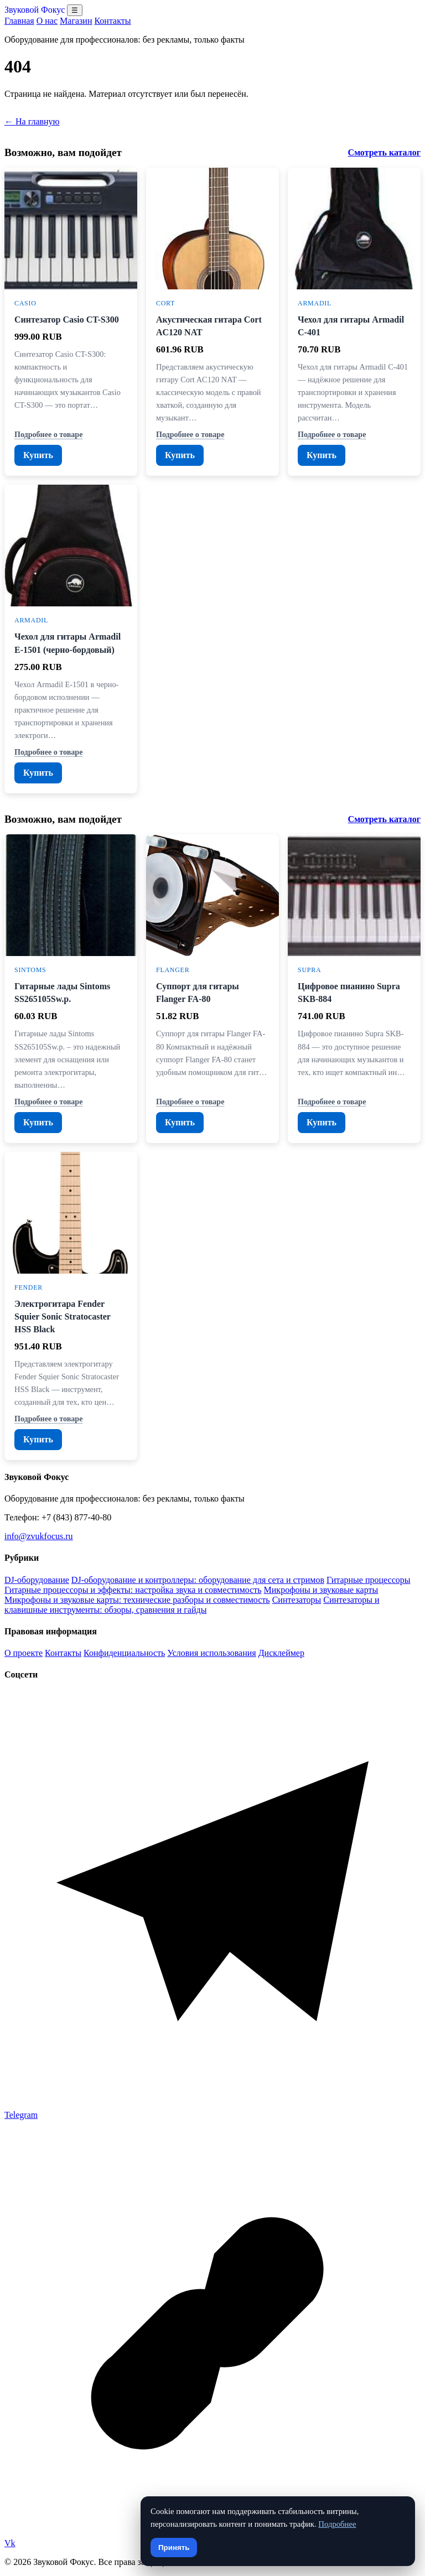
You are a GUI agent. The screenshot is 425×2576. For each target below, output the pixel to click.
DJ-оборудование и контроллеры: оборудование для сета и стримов (197, 1580)
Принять (173, 2547)
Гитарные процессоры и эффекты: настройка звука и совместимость (133, 1590)
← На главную (32, 121)
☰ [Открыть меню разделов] (74, 10)
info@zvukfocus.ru (38, 1536)
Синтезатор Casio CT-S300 (66, 319)
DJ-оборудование (36, 1580)
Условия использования (211, 1653)
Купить (38, 455)
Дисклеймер (281, 1653)
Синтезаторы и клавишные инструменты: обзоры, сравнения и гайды (191, 1604)
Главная (19, 20)
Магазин (76, 20)
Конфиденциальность (124, 1653)
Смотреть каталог (384, 152)
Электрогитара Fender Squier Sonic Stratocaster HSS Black (62, 1316)
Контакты (112, 20)
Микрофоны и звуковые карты (321, 1590)
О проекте (23, 1653)
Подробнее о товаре (48, 434)
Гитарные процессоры (368, 1580)
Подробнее (337, 2524)
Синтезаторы (297, 1599)
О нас (47, 20)
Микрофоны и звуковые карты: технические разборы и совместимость (137, 1599)
